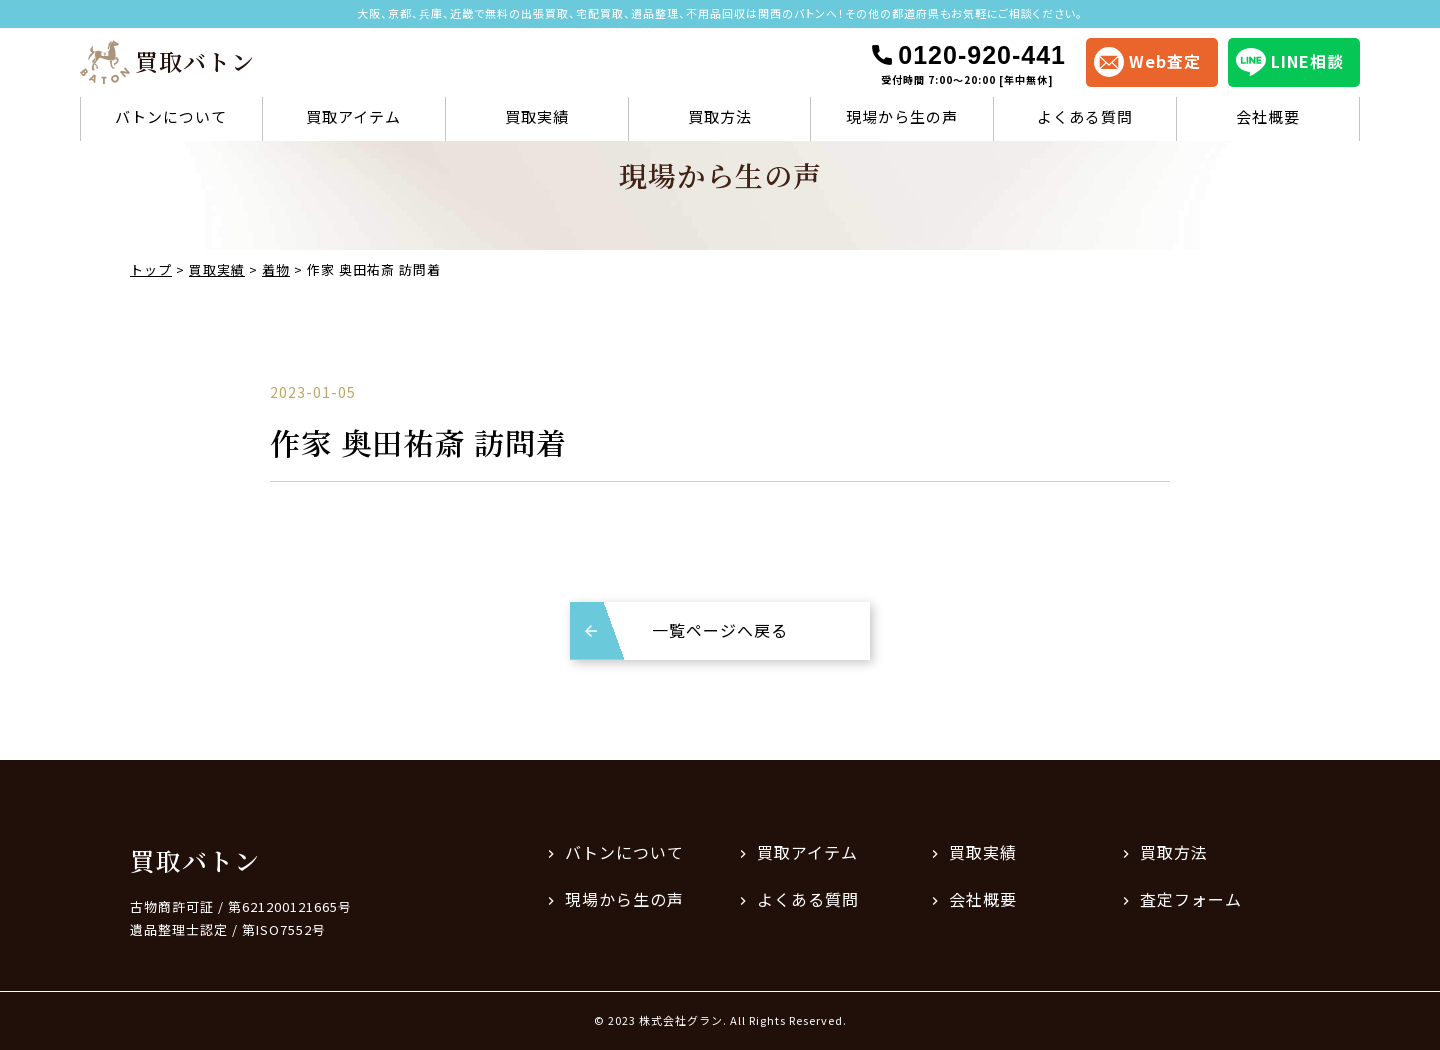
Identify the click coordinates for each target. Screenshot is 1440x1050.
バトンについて (171, 116)
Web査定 (1147, 62)
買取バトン (195, 860)
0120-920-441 (967, 64)
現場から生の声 (902, 116)
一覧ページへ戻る (720, 630)
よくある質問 (1085, 116)
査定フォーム (1191, 899)
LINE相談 (1290, 62)
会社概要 (1268, 116)
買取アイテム (353, 116)
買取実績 (537, 116)
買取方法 (720, 116)
